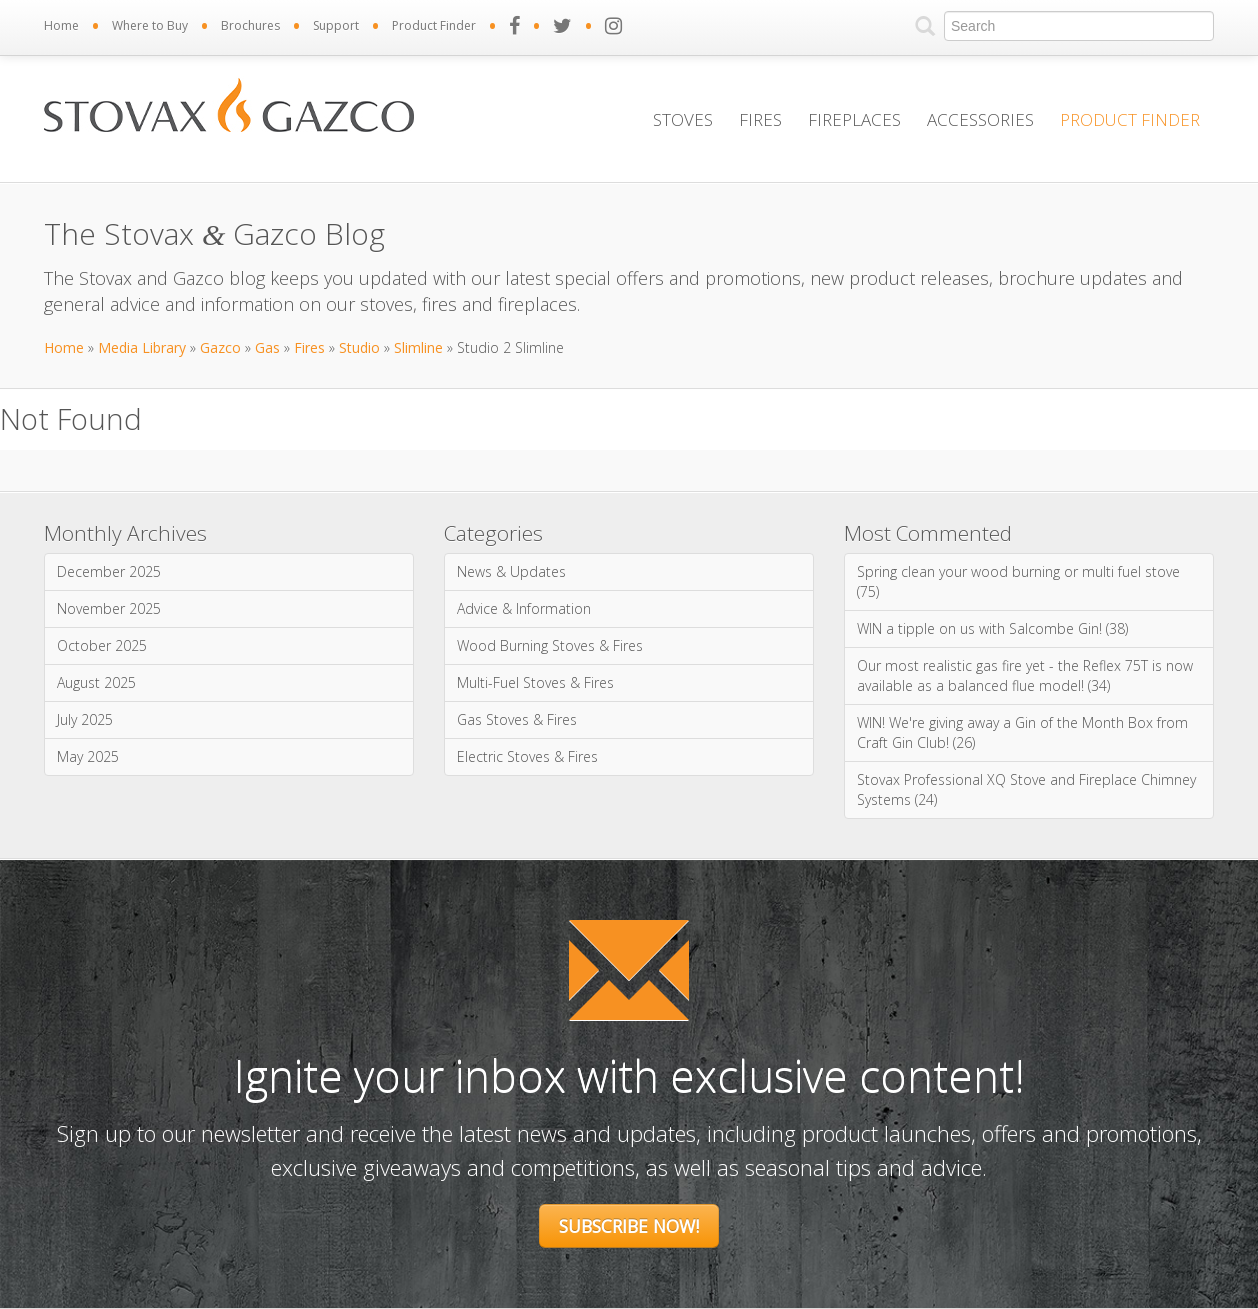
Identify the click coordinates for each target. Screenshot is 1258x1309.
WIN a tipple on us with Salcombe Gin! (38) (992, 628)
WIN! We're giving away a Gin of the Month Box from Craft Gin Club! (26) (1022, 732)
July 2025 (85, 719)
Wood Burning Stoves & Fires (550, 645)
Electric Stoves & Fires (527, 756)
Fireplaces (854, 119)
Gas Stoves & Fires (517, 719)
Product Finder (434, 25)
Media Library (142, 347)
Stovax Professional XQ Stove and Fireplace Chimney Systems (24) (1026, 789)
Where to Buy (150, 25)
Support (336, 25)
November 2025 (109, 608)
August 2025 (96, 682)
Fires (760, 119)
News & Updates (511, 571)
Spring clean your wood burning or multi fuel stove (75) (1018, 581)
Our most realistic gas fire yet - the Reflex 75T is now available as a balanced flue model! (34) (1025, 675)
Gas (267, 347)
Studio (359, 347)
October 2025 (102, 645)
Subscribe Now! (629, 1226)
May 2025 (88, 756)
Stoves (683, 119)
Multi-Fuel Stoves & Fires (535, 682)
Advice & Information (524, 608)
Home (61, 25)
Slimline (418, 347)
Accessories (980, 119)
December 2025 (109, 571)
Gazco (220, 347)
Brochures (250, 25)
